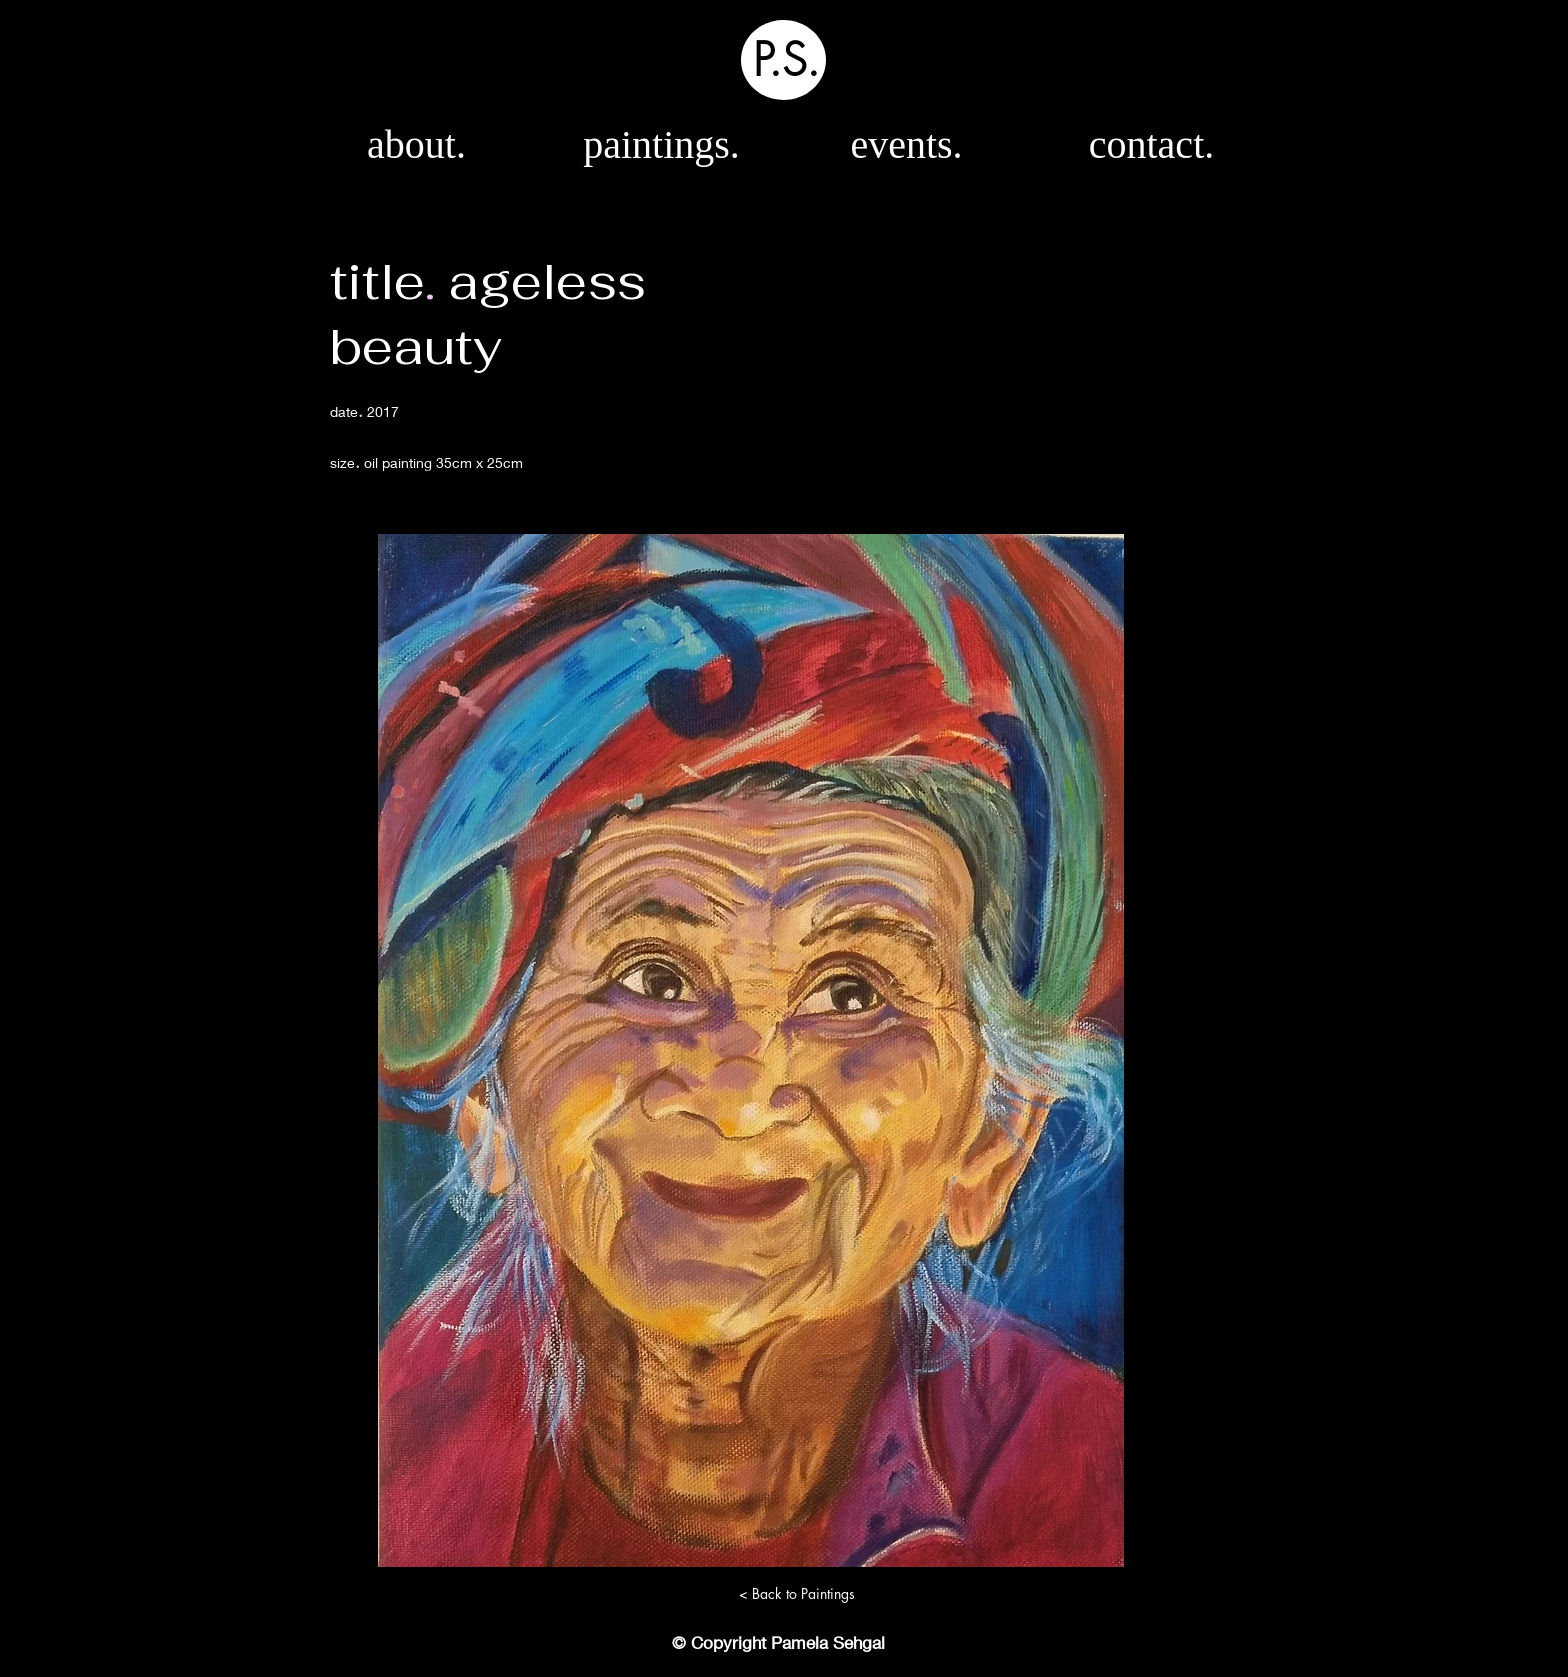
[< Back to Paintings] (797, 1594)
